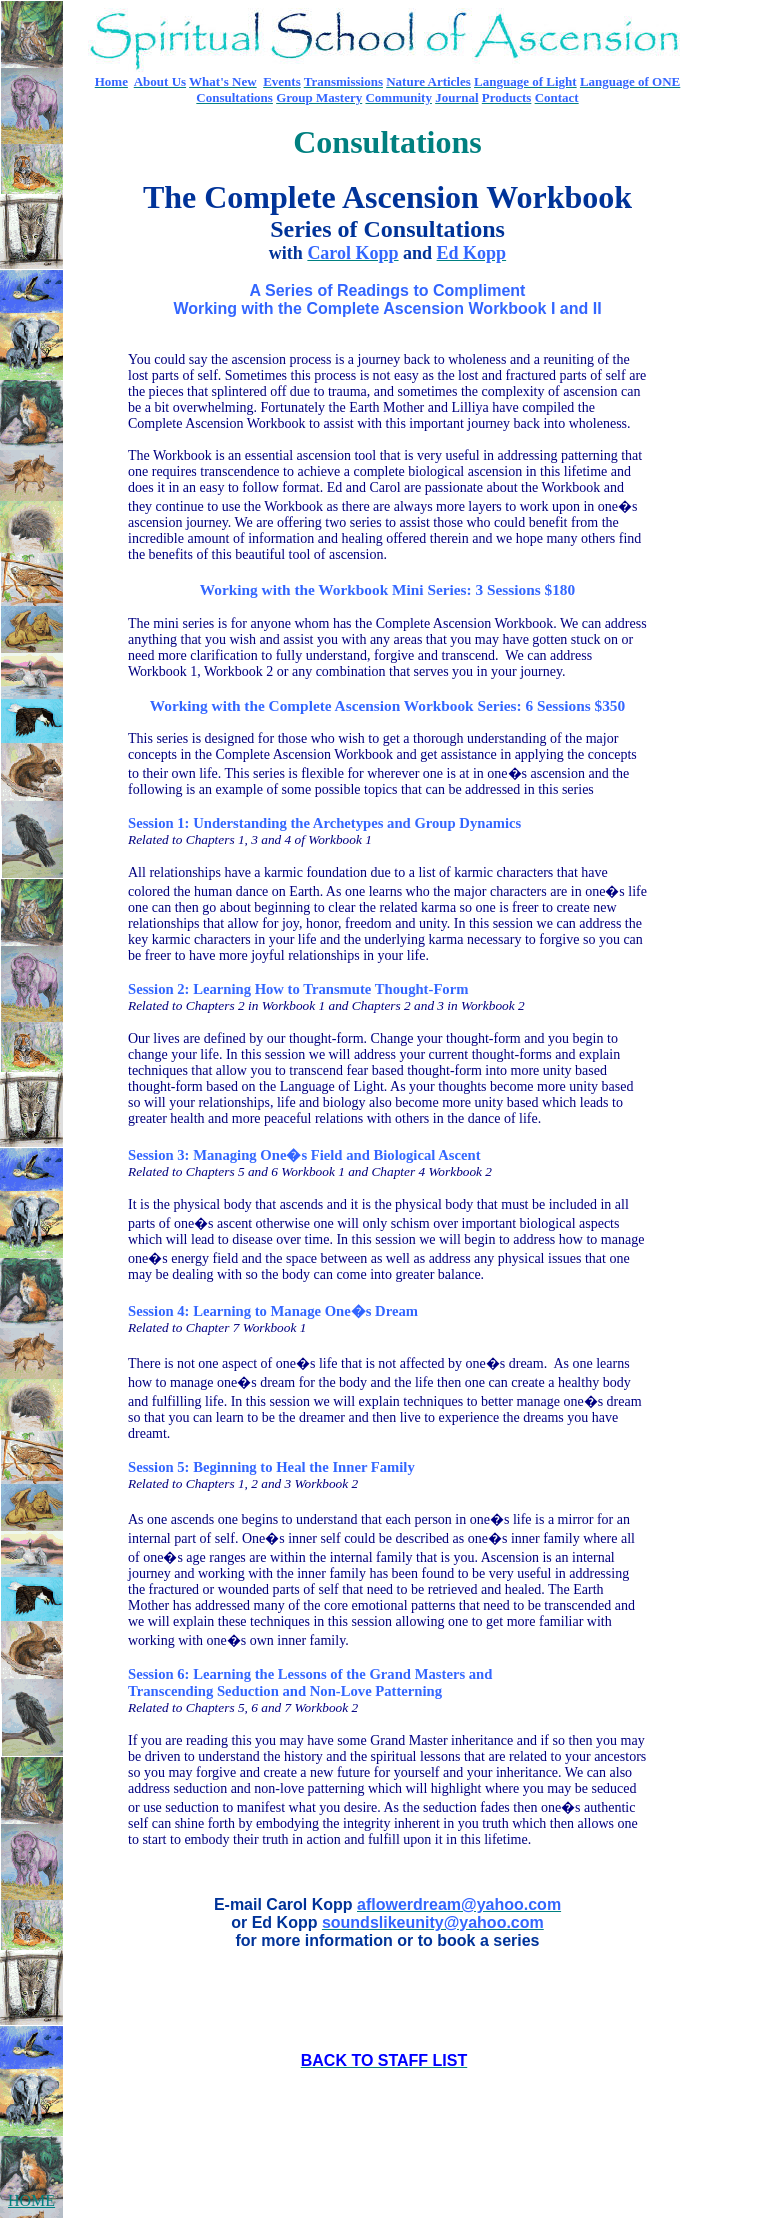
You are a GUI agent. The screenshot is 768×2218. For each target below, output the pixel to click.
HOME (31, 2200)
